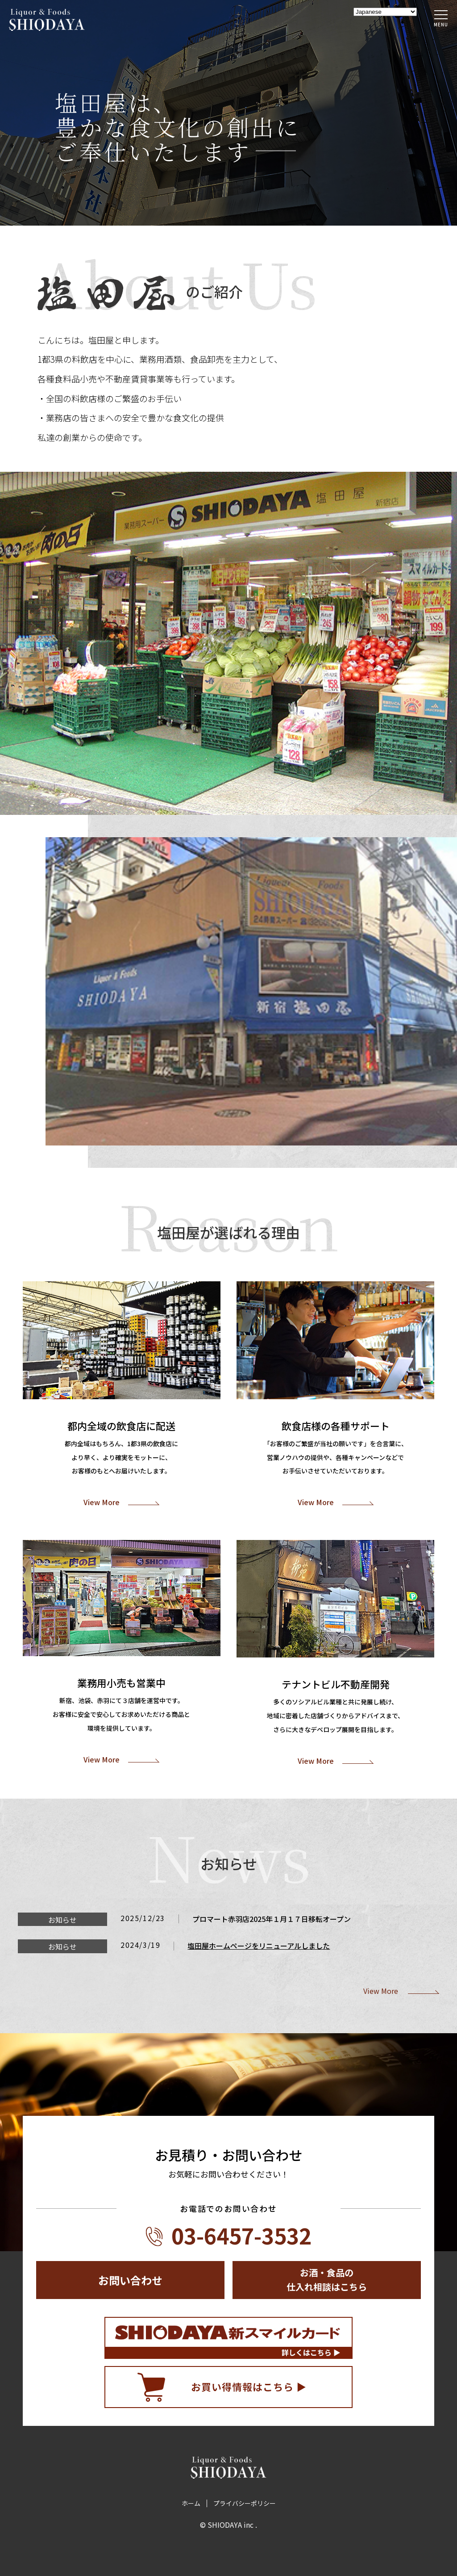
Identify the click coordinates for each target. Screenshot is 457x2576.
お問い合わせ (130, 2280)
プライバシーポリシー (244, 2503)
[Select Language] (385, 12)
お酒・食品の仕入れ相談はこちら (327, 2279)
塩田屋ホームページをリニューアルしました (258, 1945)
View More (101, 1502)
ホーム (191, 2503)
